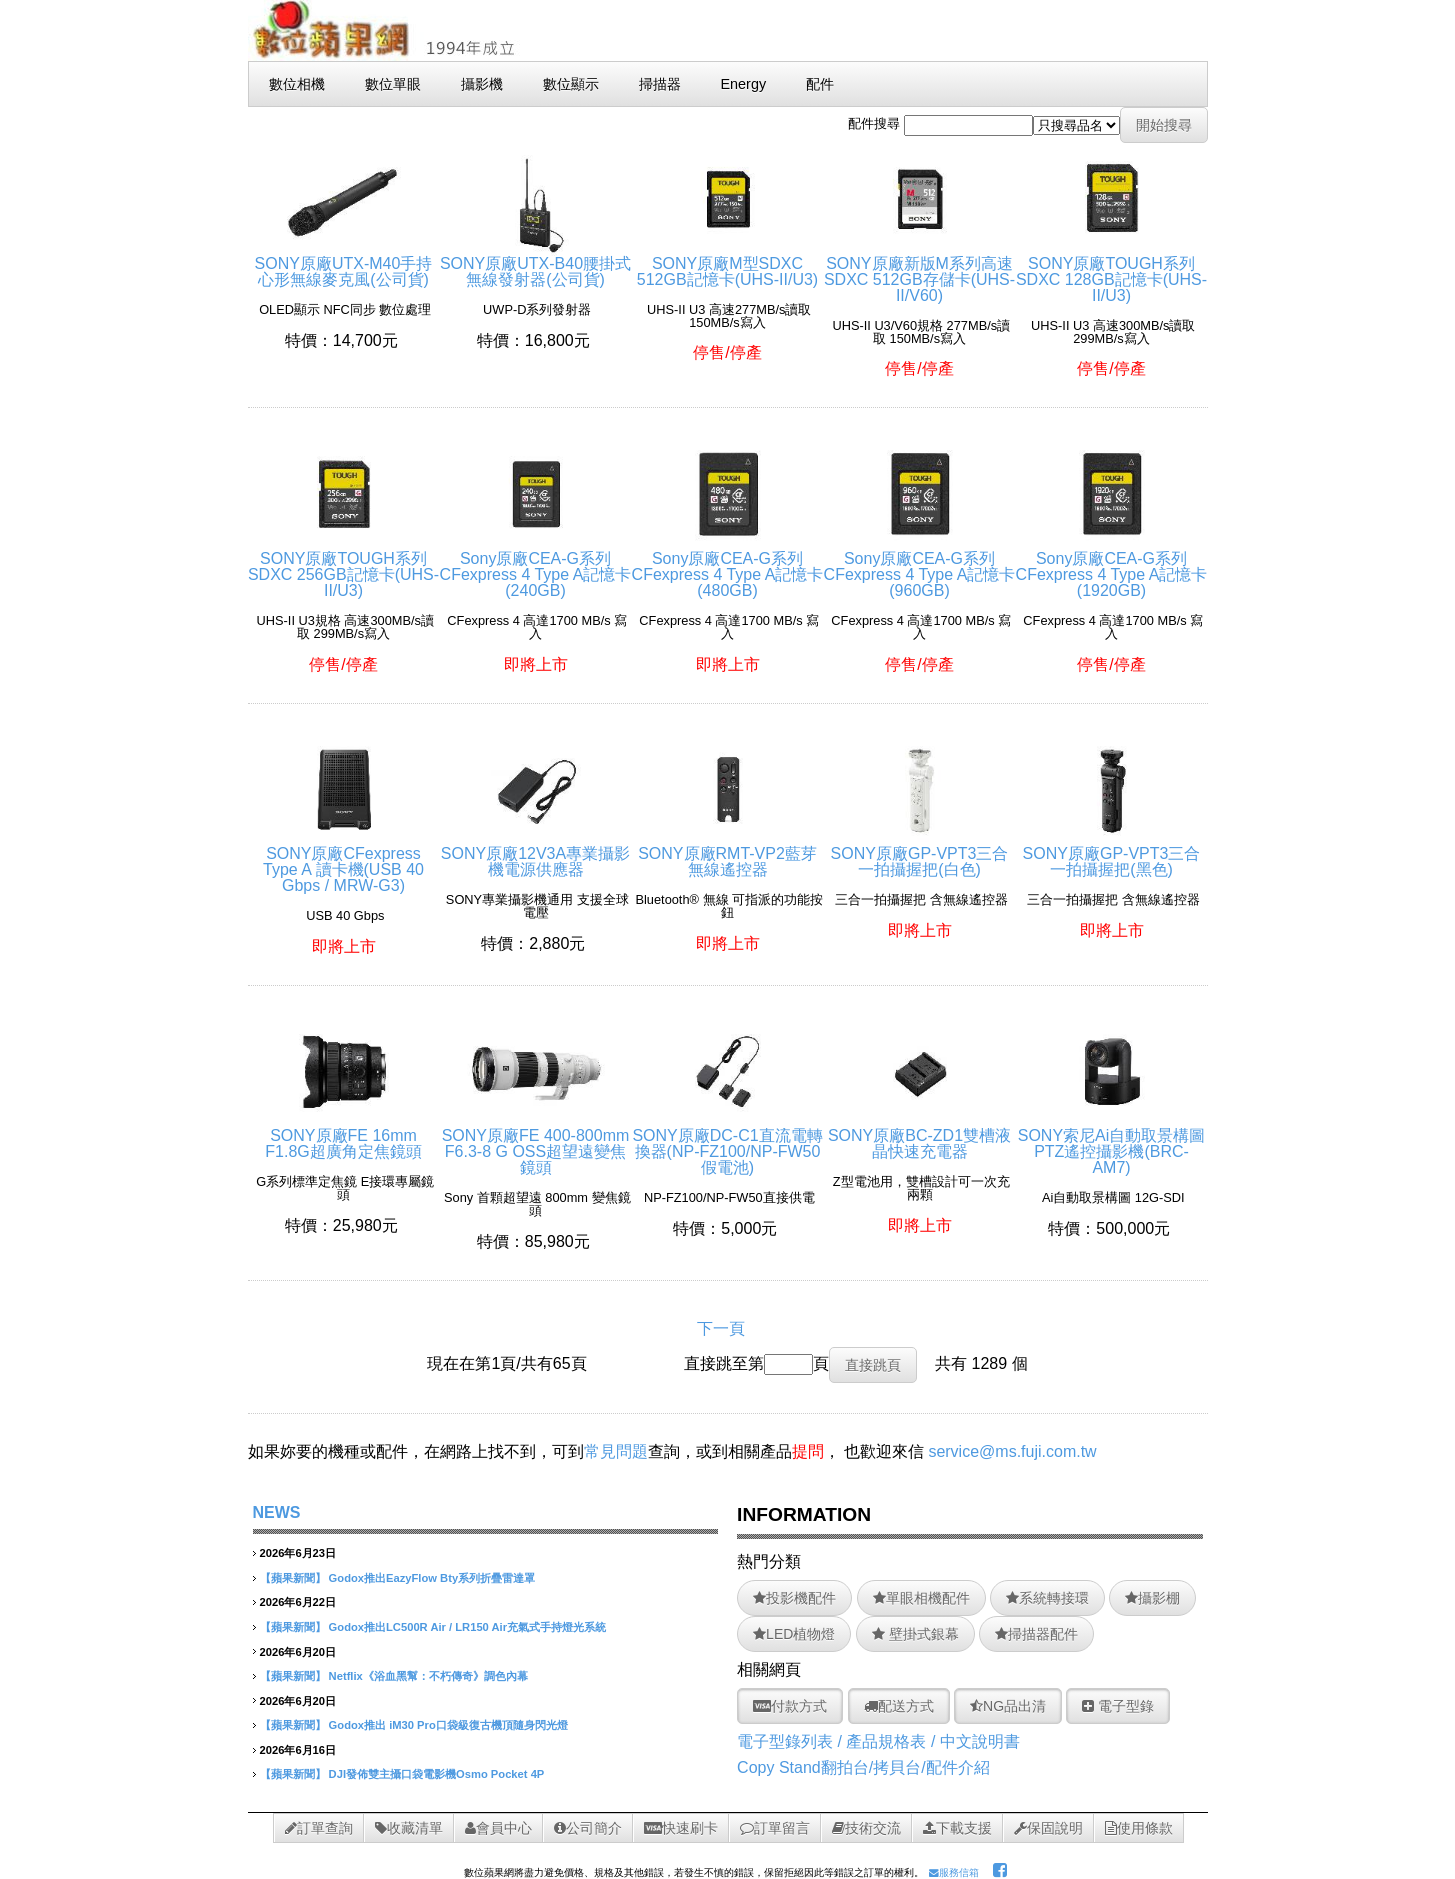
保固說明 (1048, 1828)
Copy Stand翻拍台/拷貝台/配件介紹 (863, 1767)
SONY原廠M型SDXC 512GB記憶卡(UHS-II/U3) (727, 263)
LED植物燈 (794, 1634)
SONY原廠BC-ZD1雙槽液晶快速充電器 (919, 1135)
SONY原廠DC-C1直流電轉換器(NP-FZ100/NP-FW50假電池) (727, 1143)
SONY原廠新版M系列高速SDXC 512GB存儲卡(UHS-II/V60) (919, 271)
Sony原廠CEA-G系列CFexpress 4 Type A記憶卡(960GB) (920, 566)
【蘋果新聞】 (293, 1578)
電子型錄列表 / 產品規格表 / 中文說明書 (878, 1741)
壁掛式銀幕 (915, 1634)
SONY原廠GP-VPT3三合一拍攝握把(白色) (920, 853)
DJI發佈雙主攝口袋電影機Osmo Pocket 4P (437, 1774)
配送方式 (899, 1706)
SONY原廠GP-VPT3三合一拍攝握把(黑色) (1112, 853)
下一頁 (721, 1328)
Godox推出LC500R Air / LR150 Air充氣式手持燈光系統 (467, 1627)
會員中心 (498, 1828)
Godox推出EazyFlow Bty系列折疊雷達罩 (432, 1578)
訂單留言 (775, 1828)
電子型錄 (1118, 1706)
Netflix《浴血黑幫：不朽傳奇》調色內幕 (428, 1676)
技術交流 (866, 1828)
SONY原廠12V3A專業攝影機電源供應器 (535, 853)
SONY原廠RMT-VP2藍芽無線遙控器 (727, 853)
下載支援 (957, 1828)
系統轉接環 (1047, 1598)
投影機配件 (794, 1598)
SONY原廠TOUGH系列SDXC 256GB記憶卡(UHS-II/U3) (343, 566)
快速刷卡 (681, 1828)
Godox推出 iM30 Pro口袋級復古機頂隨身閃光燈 (448, 1725)
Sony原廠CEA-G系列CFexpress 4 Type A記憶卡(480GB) (728, 566)
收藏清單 (409, 1828)
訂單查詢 (319, 1828)
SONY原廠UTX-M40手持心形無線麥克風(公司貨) (344, 263)
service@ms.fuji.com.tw (1012, 1451)
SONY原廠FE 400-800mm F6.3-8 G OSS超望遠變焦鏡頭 (536, 1143)
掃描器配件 (1036, 1634)
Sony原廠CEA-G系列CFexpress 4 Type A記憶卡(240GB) (536, 566)
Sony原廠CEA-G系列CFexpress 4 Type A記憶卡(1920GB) (1112, 566)
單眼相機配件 (921, 1598)
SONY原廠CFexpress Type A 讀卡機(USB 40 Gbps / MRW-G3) (343, 861)
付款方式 (790, 1706)
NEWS (277, 1512)
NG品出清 (1008, 1706)
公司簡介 (588, 1828)
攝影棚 (1152, 1598)
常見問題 (616, 1451)
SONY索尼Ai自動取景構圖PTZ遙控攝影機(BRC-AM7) (1112, 1143)
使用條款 (1139, 1828)
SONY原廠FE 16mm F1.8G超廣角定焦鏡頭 (343, 1135)
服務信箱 (954, 1872)
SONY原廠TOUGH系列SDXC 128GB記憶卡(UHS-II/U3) (1111, 271)
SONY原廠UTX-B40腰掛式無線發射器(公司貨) (535, 263)
